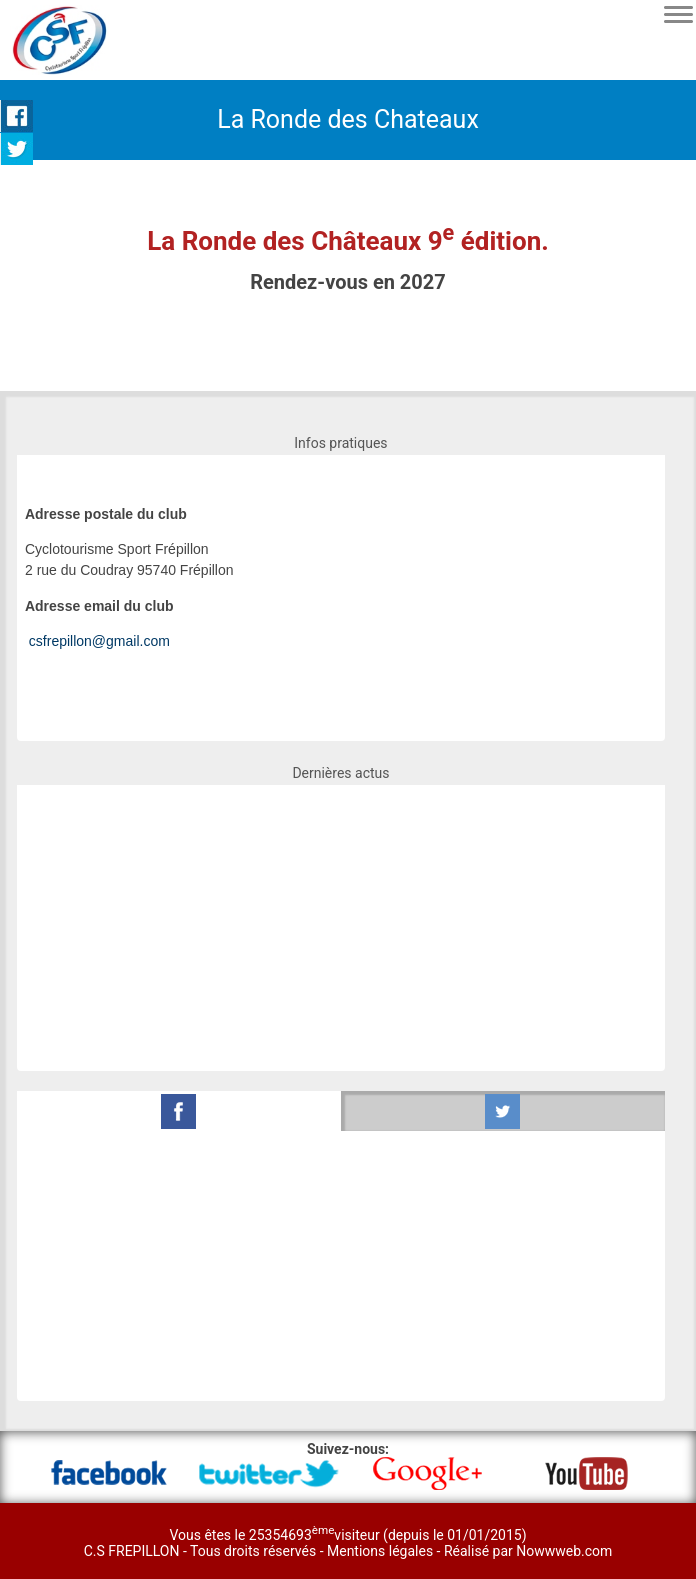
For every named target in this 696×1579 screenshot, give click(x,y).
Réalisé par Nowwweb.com (528, 1551)
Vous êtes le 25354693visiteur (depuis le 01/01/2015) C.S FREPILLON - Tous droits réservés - (305, 1543)
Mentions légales (382, 1551)
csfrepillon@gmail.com (99, 641)
